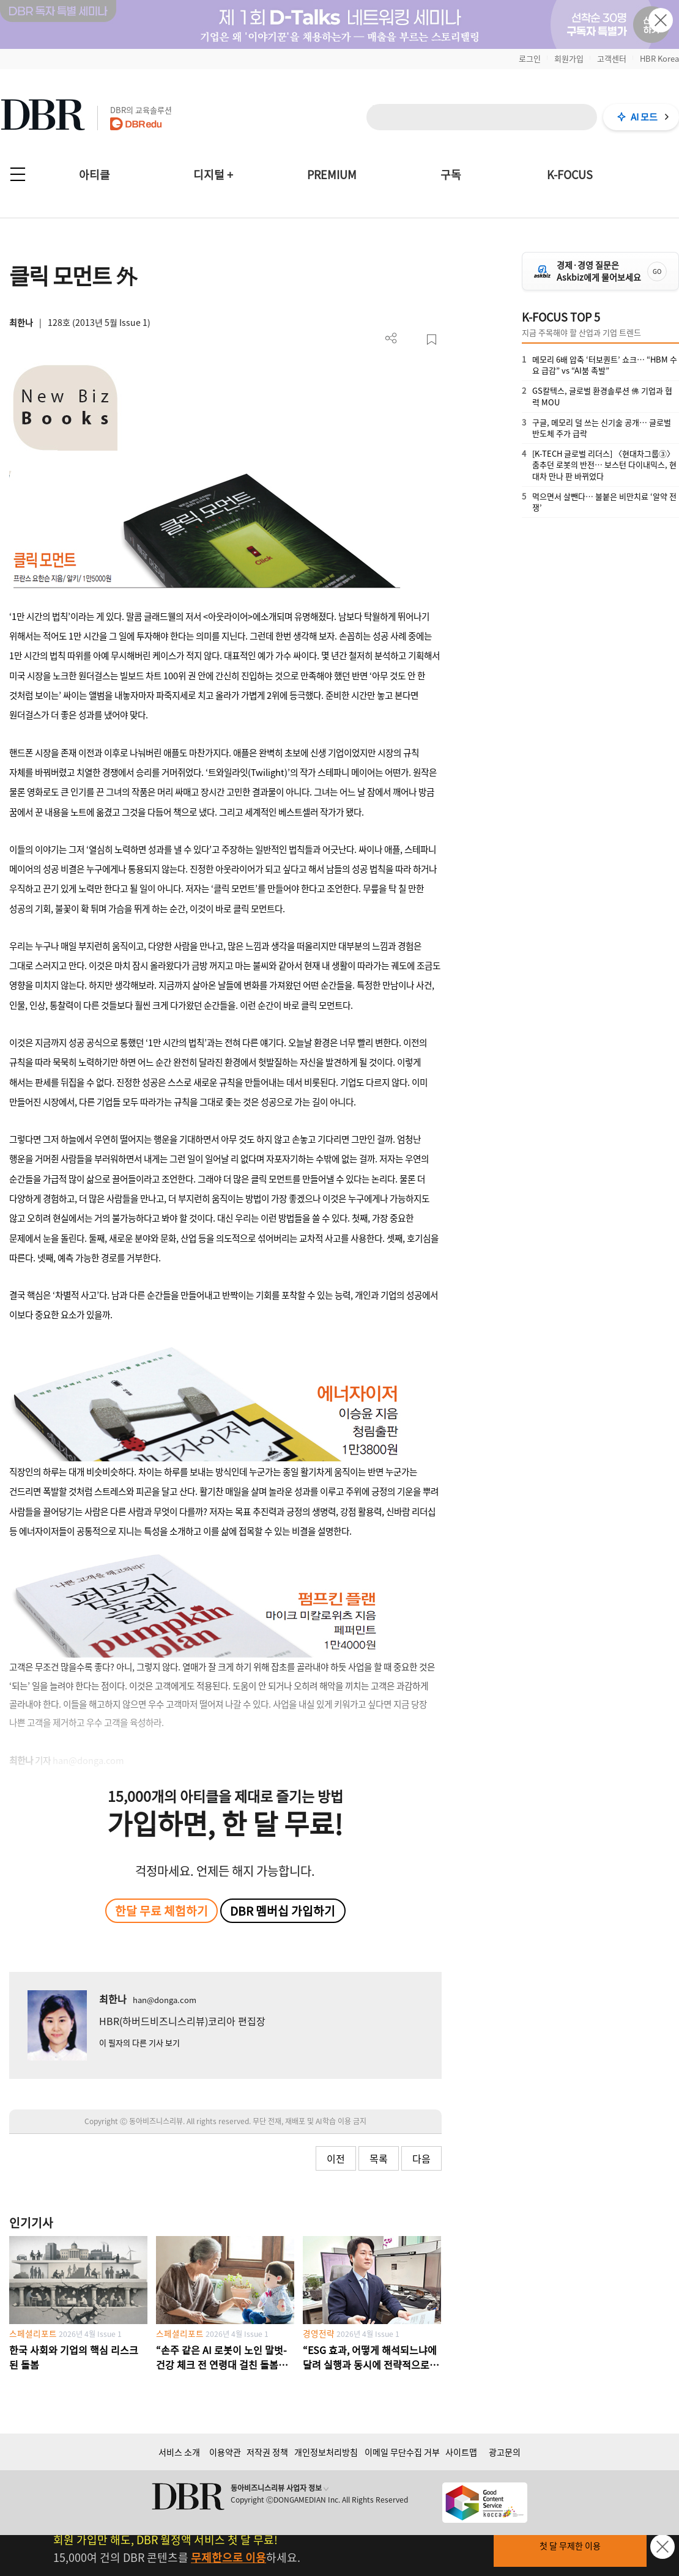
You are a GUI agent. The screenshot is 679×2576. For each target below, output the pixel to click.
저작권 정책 (267, 2452)
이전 (336, 2158)
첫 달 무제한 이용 (570, 2545)
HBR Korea (659, 58)
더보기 (391, 338)
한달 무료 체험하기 (161, 1910)
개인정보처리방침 (326, 2452)
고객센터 (611, 58)
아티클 (94, 174)
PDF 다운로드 (411, 340)
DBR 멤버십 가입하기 (282, 1910)
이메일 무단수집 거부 (402, 2452)
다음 (421, 2158)
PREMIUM (332, 174)
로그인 (530, 58)
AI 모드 (644, 117)
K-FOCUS (570, 174)
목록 (378, 2158)
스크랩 (431, 340)
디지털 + (213, 174)
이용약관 (225, 2452)
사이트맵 (461, 2452)
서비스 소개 (179, 2452)
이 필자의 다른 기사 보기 (139, 2042)
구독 (450, 174)
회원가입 (569, 58)
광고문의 (505, 2452)
